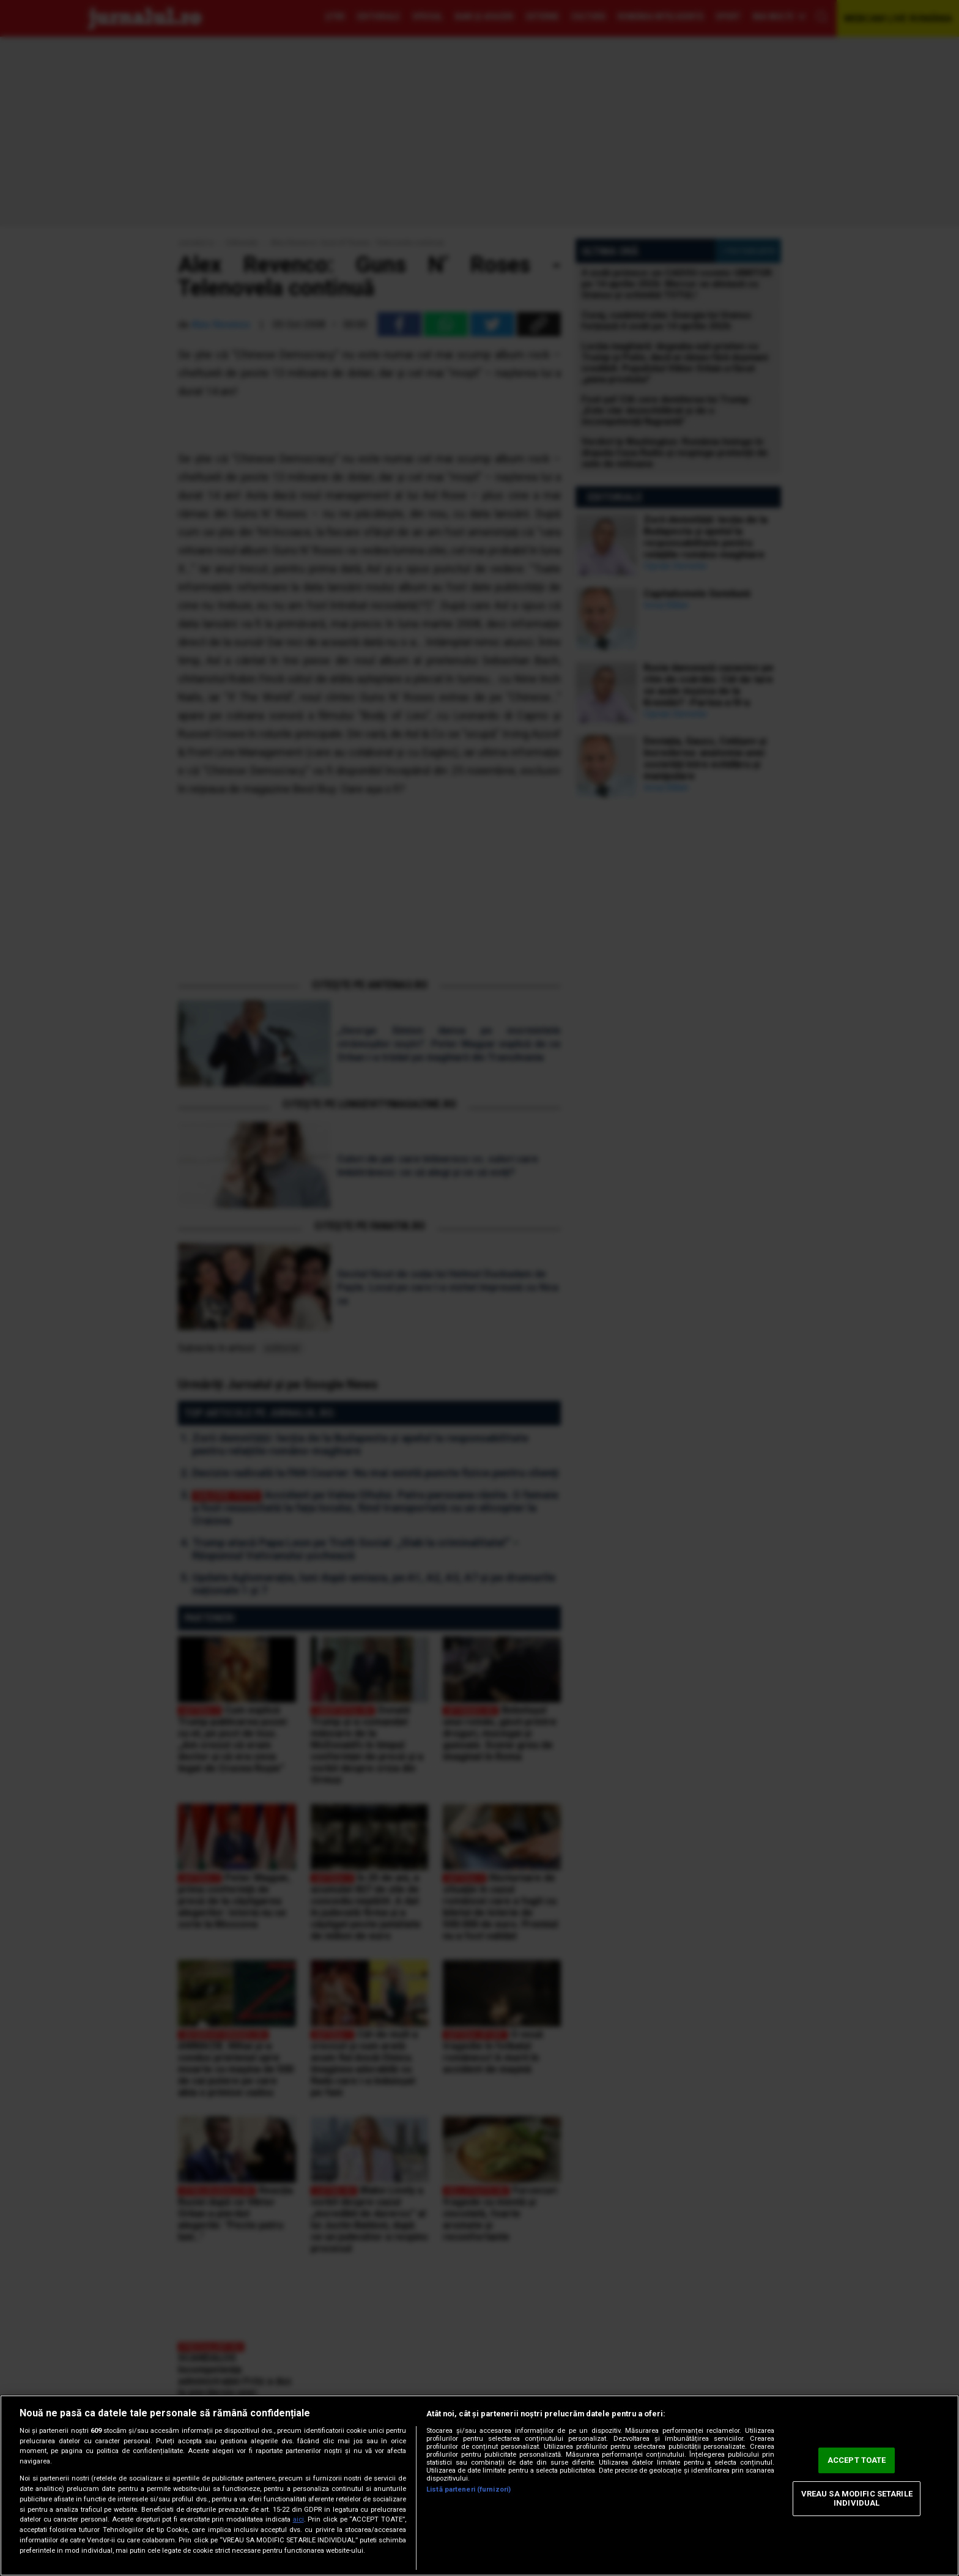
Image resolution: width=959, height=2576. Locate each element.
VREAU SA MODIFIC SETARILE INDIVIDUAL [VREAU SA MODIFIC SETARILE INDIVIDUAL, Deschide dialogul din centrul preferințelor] (857, 2498)
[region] (479, 2485)
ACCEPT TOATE (857, 2460)
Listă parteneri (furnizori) (468, 2489)
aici (298, 2519)
